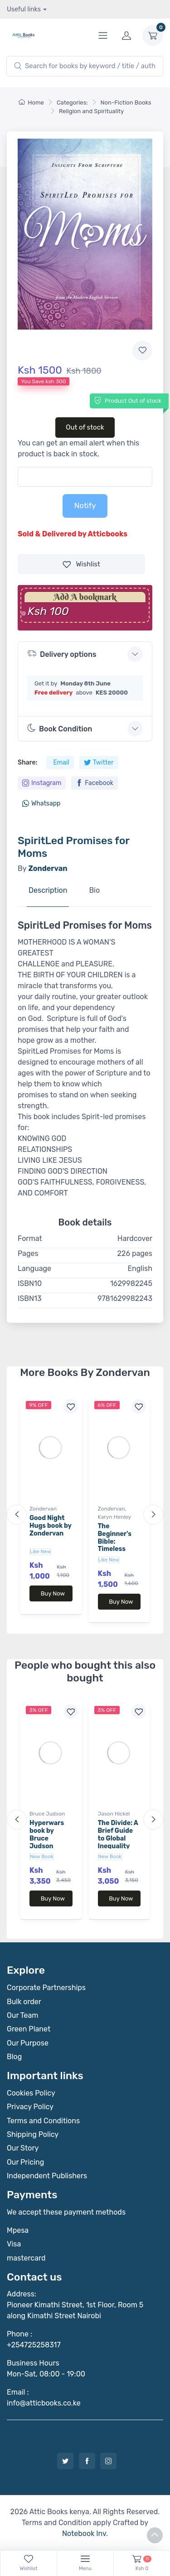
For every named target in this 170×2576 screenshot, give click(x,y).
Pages (28, 1253)
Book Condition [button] (59, 728)
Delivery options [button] (61, 653)
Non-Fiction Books (126, 102)
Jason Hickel (114, 1814)
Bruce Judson (47, 1814)
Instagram (41, 783)
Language (34, 1268)
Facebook (94, 783)
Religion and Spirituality (91, 111)
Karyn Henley (114, 1517)
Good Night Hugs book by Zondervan (50, 1525)
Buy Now (53, 1593)
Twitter (99, 762)
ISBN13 (30, 1298)
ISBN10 (30, 1283)
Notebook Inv (84, 2533)
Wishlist (81, 564)
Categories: (72, 102)
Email (61, 762)
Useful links (24, 9)
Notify (85, 505)
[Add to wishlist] (142, 350)
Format (30, 1238)
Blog (14, 2056)
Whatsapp (41, 803)
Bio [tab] (94, 890)
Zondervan (43, 1509)
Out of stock (85, 427)
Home (31, 102)
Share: (27, 762)
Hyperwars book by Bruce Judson (46, 1834)
